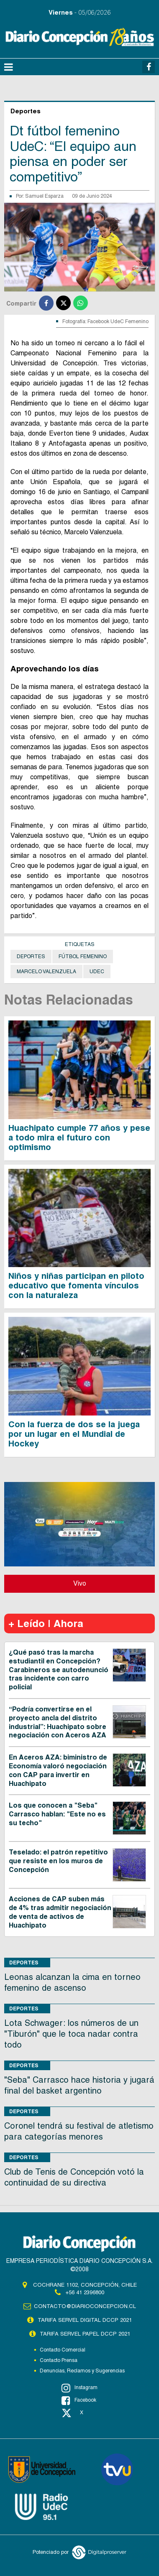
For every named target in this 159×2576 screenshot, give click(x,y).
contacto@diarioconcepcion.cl (85, 2306)
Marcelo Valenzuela (46, 971)
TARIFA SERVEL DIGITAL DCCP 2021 (85, 2320)
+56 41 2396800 (84, 2292)
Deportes (31, 956)
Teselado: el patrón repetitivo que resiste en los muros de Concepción (58, 1861)
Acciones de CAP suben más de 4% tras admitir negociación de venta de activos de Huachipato (60, 1912)
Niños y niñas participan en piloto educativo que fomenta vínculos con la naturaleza (76, 1285)
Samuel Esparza (44, 196)
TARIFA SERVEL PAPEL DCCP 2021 (85, 2334)
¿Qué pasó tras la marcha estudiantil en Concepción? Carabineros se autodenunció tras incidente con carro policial (58, 1669)
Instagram (79, 2388)
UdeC (97, 971)
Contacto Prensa (58, 2360)
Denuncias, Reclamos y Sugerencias (82, 2371)
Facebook (79, 2400)
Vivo (79, 1583)
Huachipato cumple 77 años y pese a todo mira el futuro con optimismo (79, 1137)
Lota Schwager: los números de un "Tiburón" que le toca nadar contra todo (71, 2034)
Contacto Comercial (62, 2350)
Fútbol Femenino (83, 956)
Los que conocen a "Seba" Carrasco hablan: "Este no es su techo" (57, 1814)
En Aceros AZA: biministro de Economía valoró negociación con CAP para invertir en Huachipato (58, 1770)
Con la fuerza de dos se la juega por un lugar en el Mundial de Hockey (74, 1434)
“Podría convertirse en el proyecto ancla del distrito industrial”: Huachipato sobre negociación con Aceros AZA (57, 1722)
